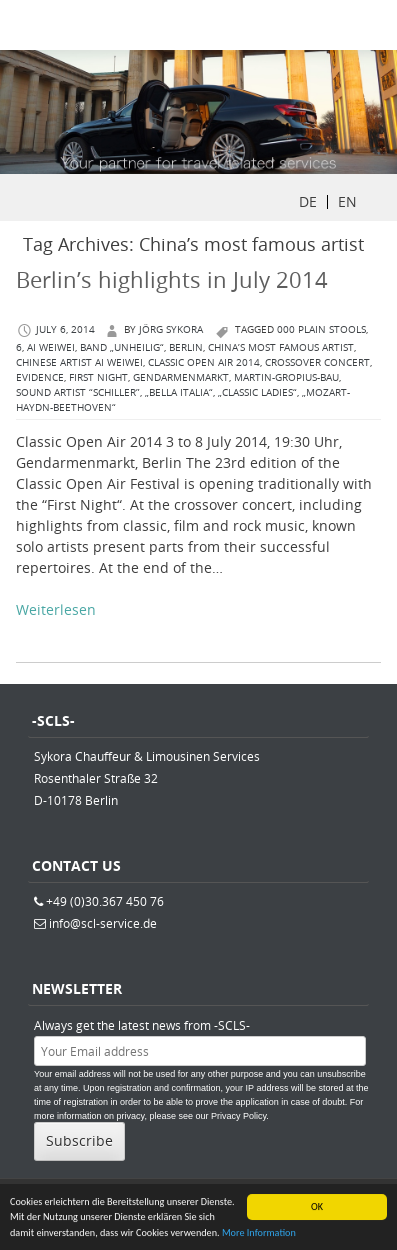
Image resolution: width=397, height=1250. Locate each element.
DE (308, 201)
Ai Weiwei (51, 347)
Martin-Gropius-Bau (286, 377)
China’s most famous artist (281, 347)
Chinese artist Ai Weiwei (79, 362)
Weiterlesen (56, 609)
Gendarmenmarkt (181, 377)
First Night (98, 377)
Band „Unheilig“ (122, 347)
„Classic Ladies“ (257, 392)
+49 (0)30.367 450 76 (105, 901)
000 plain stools (321, 329)
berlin (186, 347)
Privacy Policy (238, 1116)
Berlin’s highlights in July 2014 (172, 279)
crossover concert (317, 362)
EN (347, 201)
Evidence (40, 377)
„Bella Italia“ (179, 392)
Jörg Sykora (171, 329)
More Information (259, 1233)
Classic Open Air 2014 (204, 362)
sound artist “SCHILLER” (78, 392)
